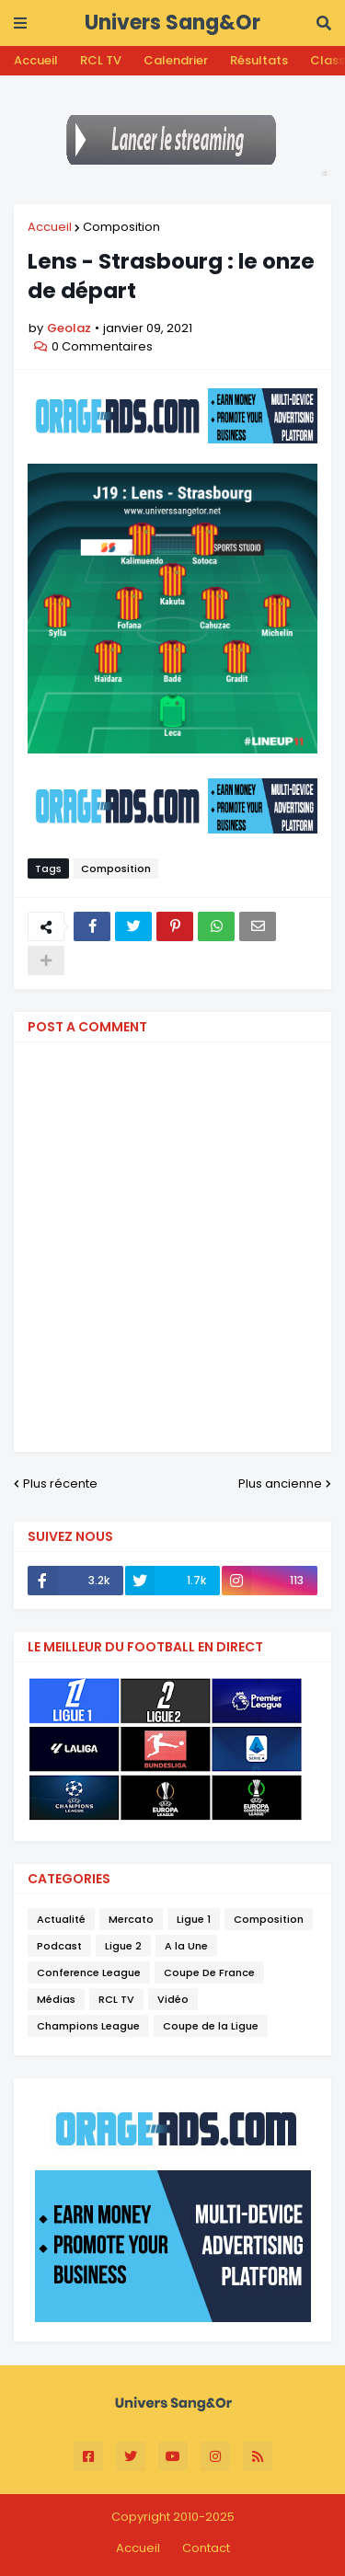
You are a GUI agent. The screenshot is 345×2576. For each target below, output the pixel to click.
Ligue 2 (123, 1945)
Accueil (36, 60)
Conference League (89, 1972)
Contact (206, 2548)
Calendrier (176, 60)
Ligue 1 (194, 1919)
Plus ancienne (280, 1483)
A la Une (186, 1945)
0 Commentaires (102, 346)
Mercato (131, 1919)
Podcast (59, 1945)
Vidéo (173, 1999)
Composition (121, 227)
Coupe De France (209, 1972)
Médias (56, 1999)
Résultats (259, 60)
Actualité (61, 1919)
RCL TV (100, 60)
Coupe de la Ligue (211, 2025)
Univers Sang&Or (172, 22)
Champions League (88, 2025)
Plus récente (60, 1483)
